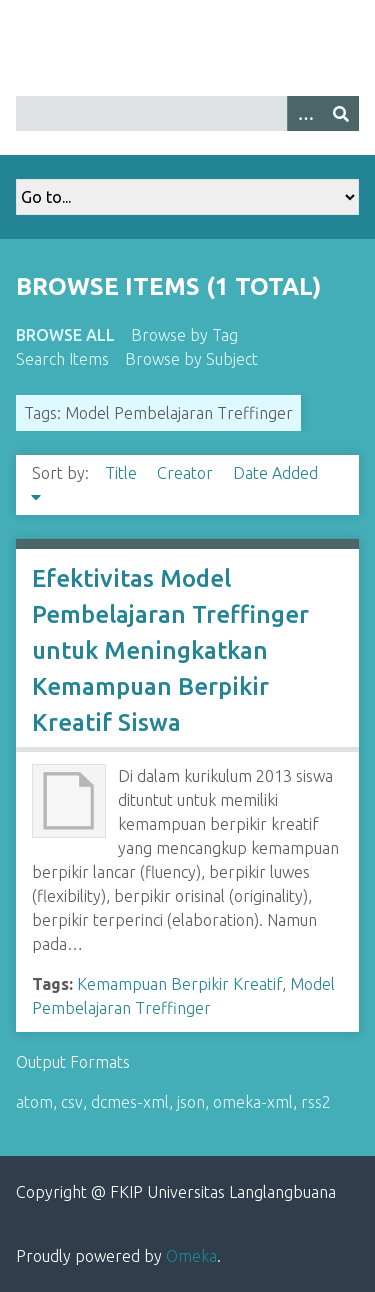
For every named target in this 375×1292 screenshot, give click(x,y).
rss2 (316, 1102)
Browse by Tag (184, 335)
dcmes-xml (130, 1102)
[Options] (305, 113)
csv (72, 1102)
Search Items (62, 359)
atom (34, 1102)
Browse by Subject (191, 359)
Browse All (65, 335)
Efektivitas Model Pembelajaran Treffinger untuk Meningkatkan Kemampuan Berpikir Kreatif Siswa (170, 650)
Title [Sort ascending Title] (123, 473)
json (191, 1102)
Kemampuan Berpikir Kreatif (179, 984)
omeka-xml (253, 1102)
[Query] (187, 113)
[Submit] (341, 113)
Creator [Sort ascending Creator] (187, 473)
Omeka (191, 1256)
